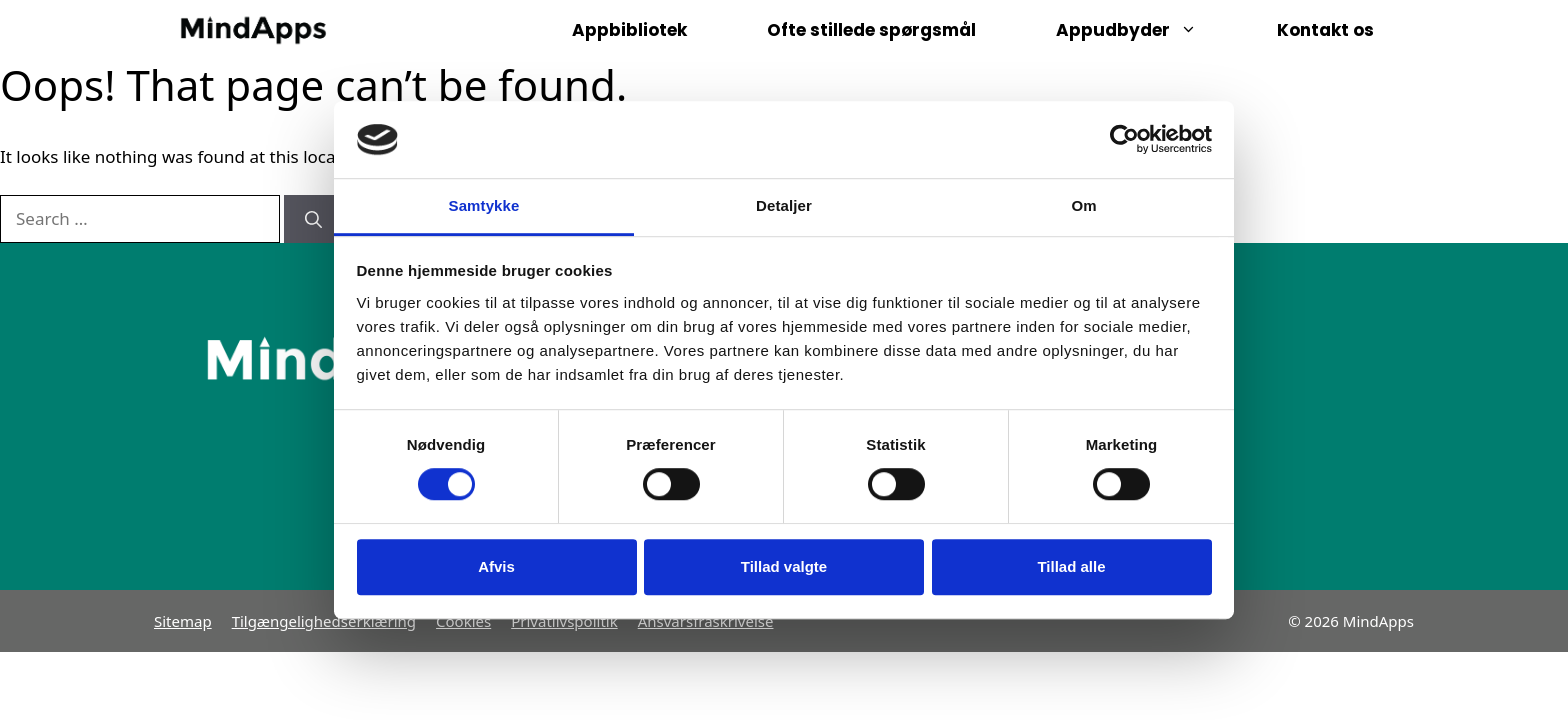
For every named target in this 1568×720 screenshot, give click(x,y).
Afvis (496, 566)
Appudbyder (1146, 30)
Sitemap (183, 621)
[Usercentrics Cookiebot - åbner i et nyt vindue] (1124, 140)
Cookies (463, 621)
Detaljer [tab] (784, 205)
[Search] (313, 219)
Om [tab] (1083, 205)
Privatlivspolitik (564, 621)
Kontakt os (1325, 30)
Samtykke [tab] (484, 205)
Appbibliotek (629, 30)
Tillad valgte (784, 566)
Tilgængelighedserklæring (324, 621)
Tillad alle (1071, 566)
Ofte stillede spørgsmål (871, 30)
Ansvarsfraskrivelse (706, 621)
